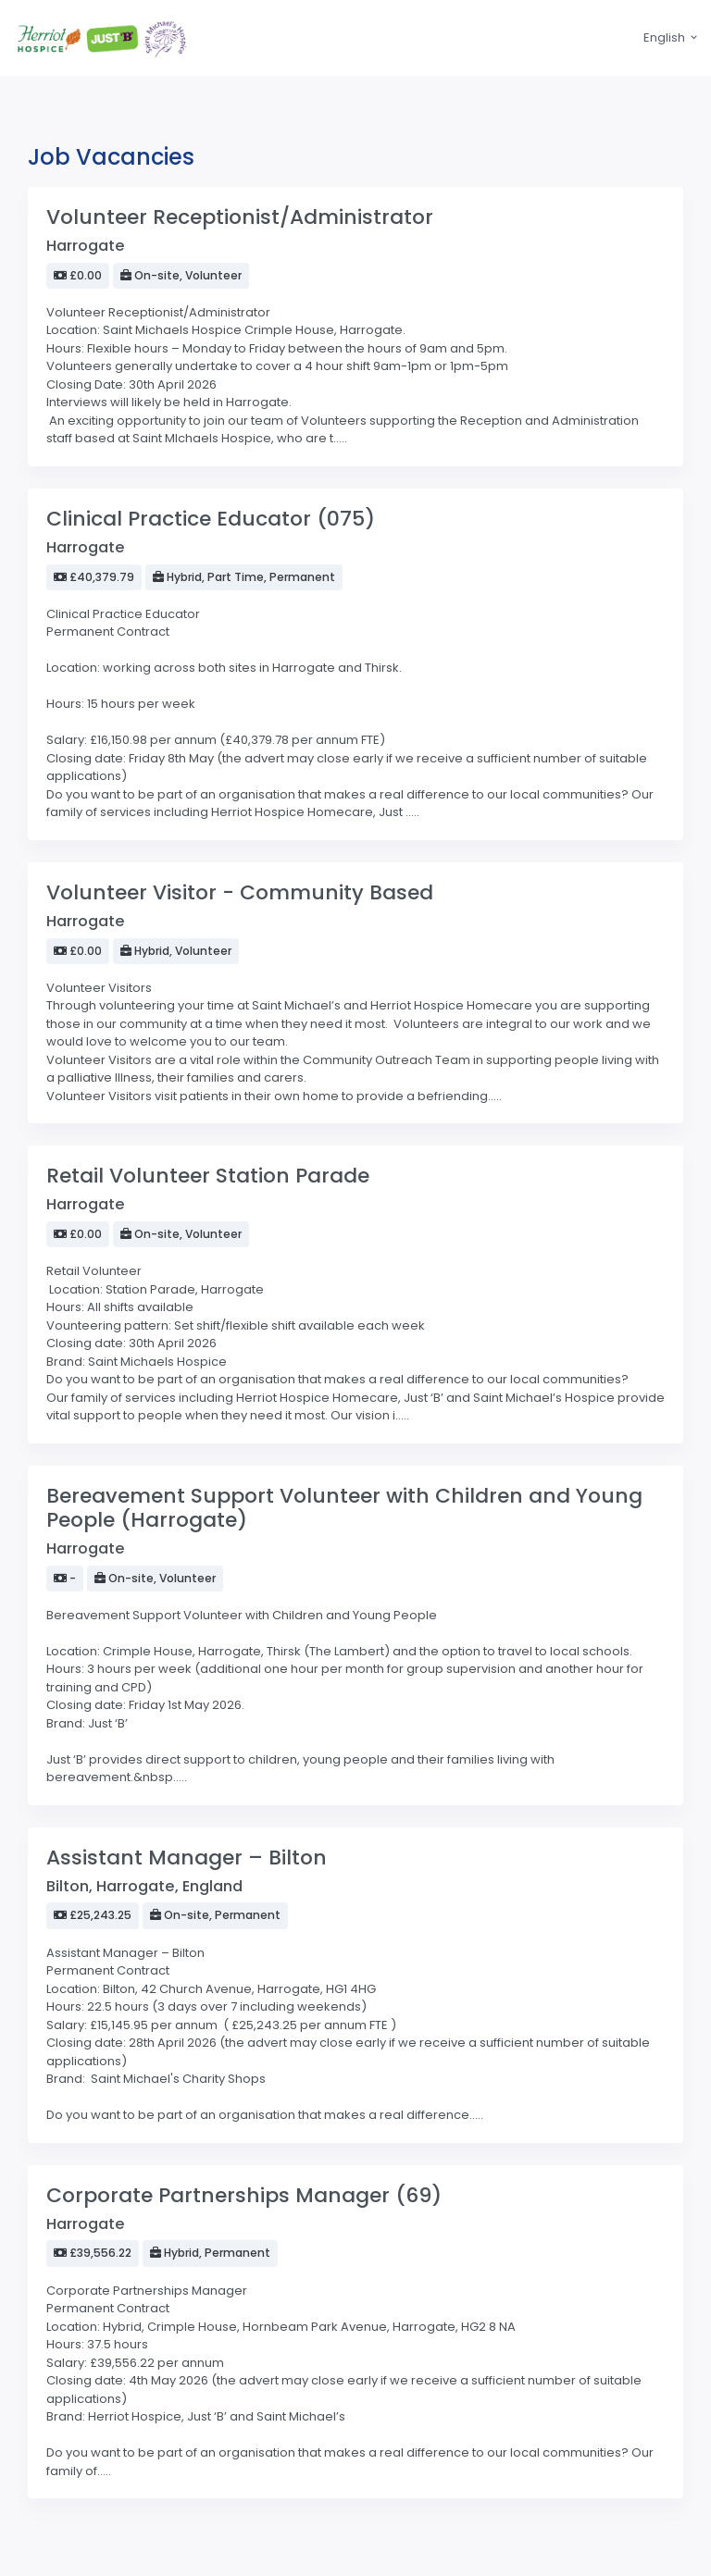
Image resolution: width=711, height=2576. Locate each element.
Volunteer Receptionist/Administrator (239, 217)
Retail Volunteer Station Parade (207, 1175)
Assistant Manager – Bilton (186, 1857)
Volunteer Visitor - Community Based (239, 892)
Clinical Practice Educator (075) (210, 518)
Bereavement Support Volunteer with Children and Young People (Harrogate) (344, 1507)
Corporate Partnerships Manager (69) (244, 2195)
